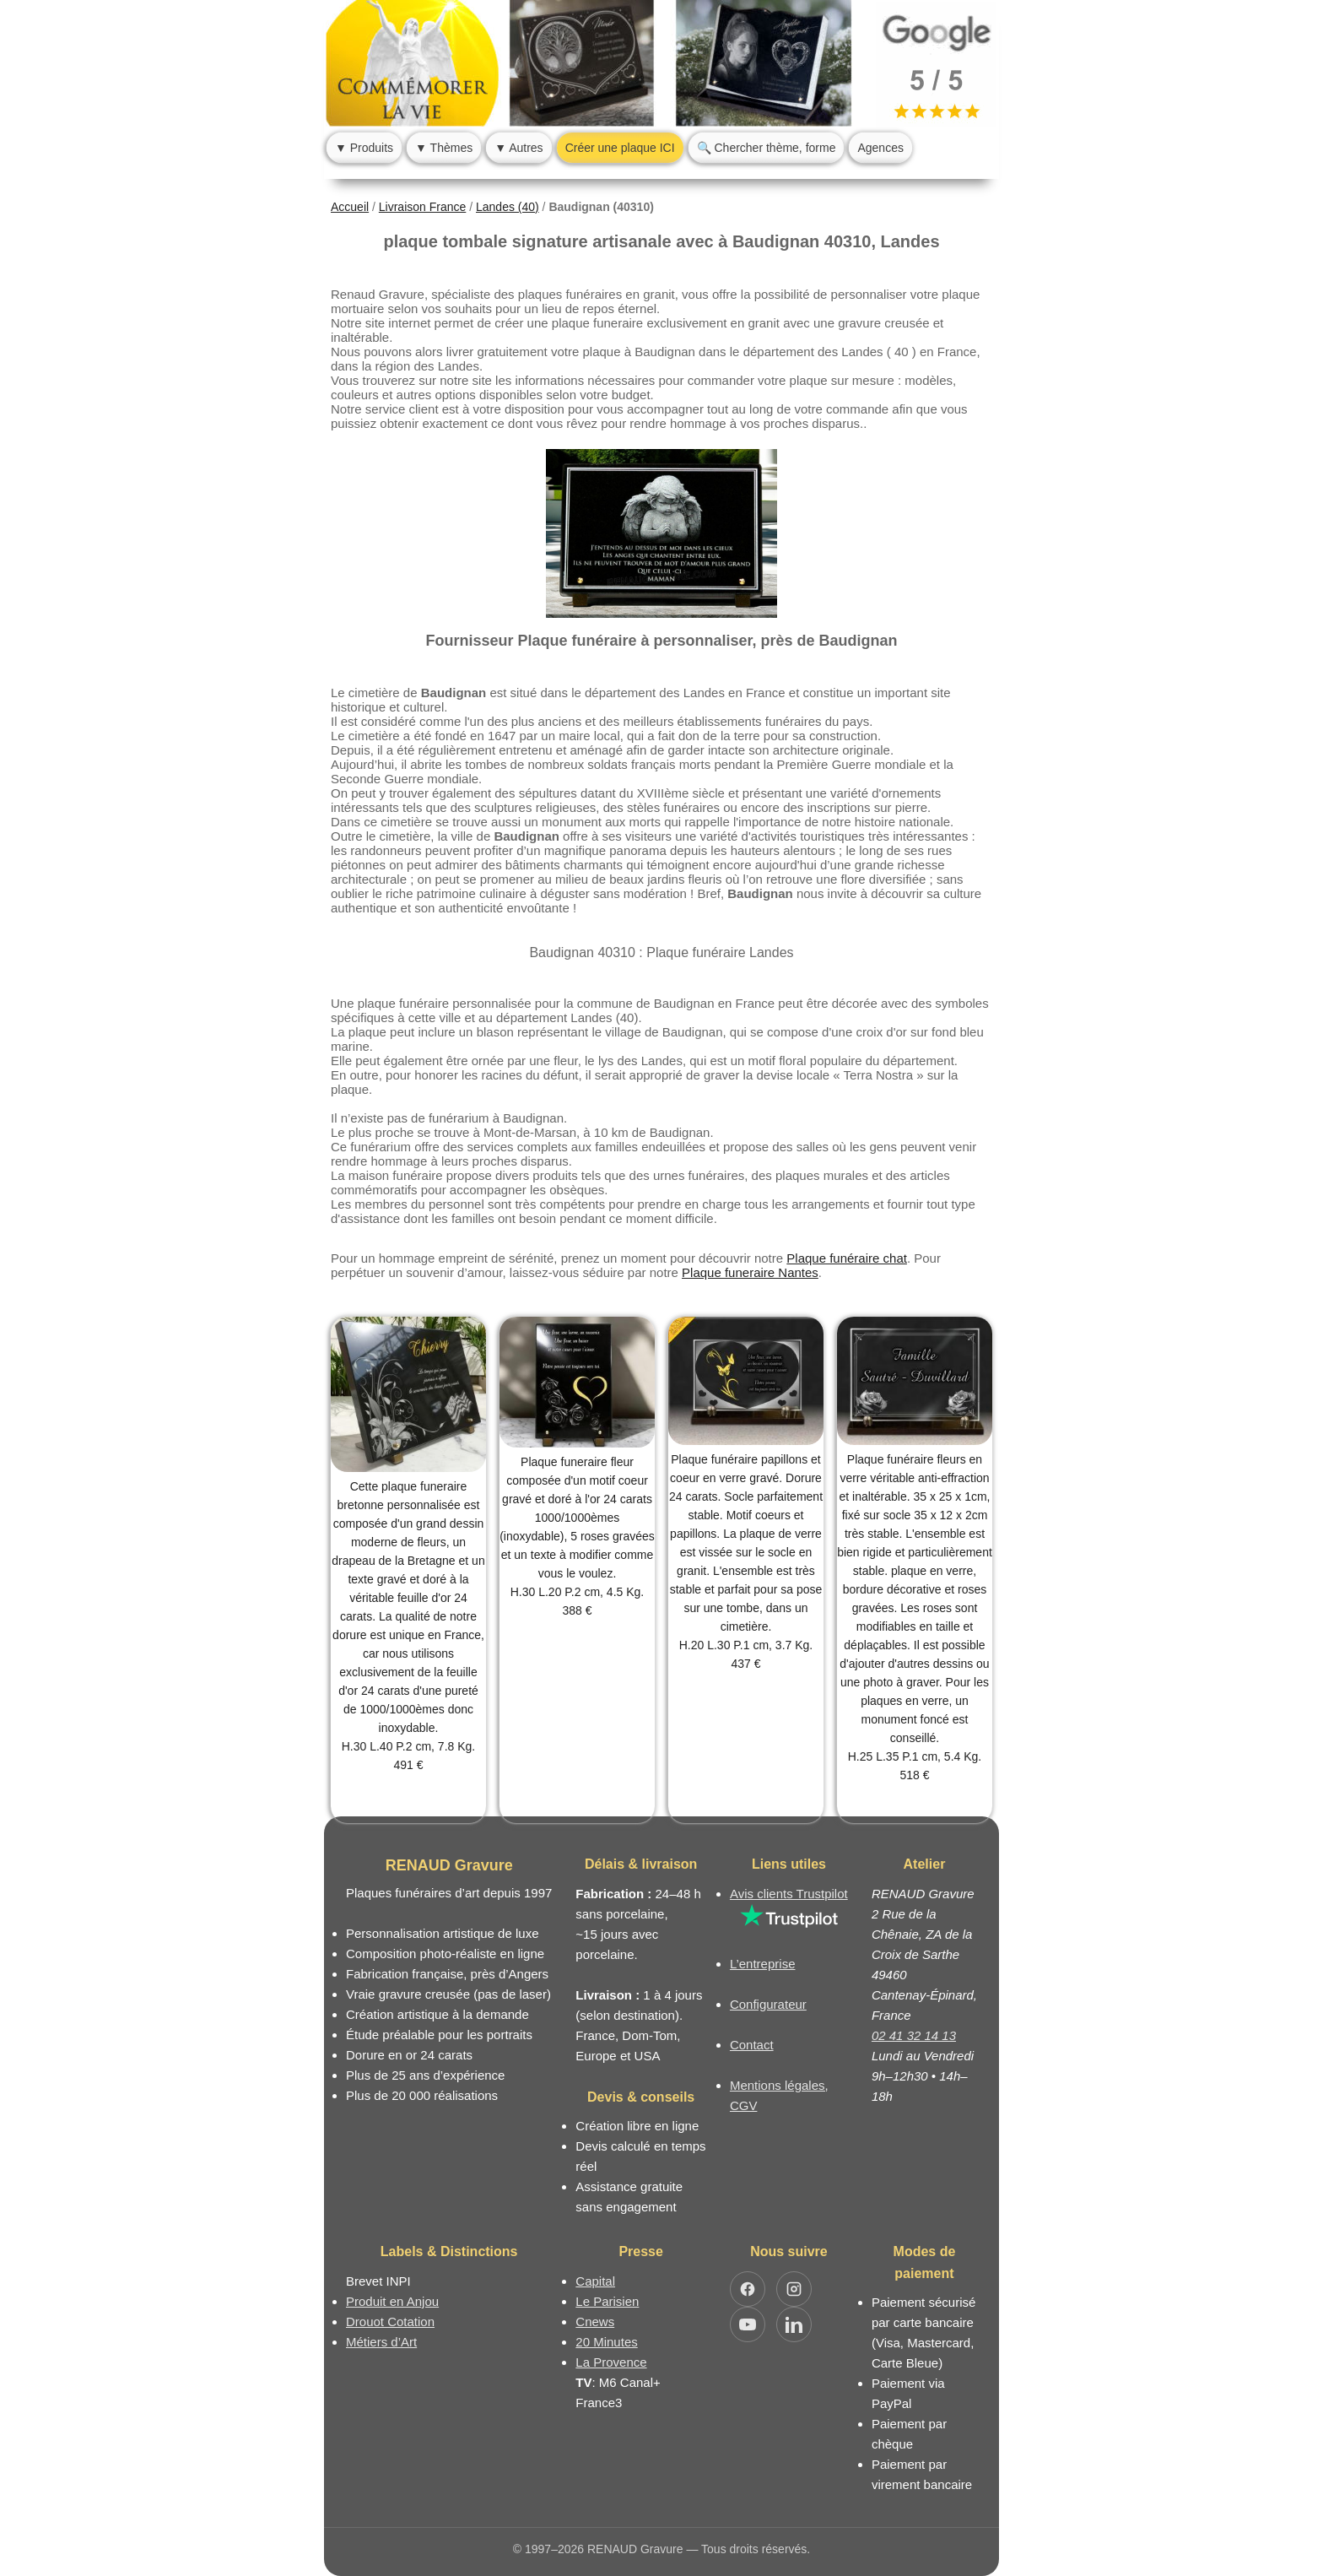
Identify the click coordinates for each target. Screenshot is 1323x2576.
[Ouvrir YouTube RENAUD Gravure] (747, 2324)
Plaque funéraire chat (846, 1258)
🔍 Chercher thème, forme (766, 147)
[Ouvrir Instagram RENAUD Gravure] (794, 2289)
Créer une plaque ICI (620, 147)
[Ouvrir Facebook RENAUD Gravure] (747, 2289)
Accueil (350, 207)
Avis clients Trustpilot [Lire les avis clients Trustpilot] (789, 1893)
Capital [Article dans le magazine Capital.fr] (595, 2281)
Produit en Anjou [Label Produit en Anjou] (392, 2301)
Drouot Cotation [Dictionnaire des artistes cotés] (390, 2321)
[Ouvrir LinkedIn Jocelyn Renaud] (794, 2324)
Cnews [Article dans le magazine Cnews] (594, 2321)
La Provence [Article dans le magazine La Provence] (610, 2362)
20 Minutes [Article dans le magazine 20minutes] (606, 2342)
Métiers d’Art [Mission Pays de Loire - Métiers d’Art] (381, 2342)
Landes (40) (507, 207)
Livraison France (423, 207)
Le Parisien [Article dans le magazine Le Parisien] (607, 2301)
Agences (880, 147)
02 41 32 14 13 (914, 2035)
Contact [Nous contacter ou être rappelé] (752, 2045)
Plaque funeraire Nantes (750, 1272)
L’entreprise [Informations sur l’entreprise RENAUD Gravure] (763, 1963)
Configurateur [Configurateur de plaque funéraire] (768, 2004)
